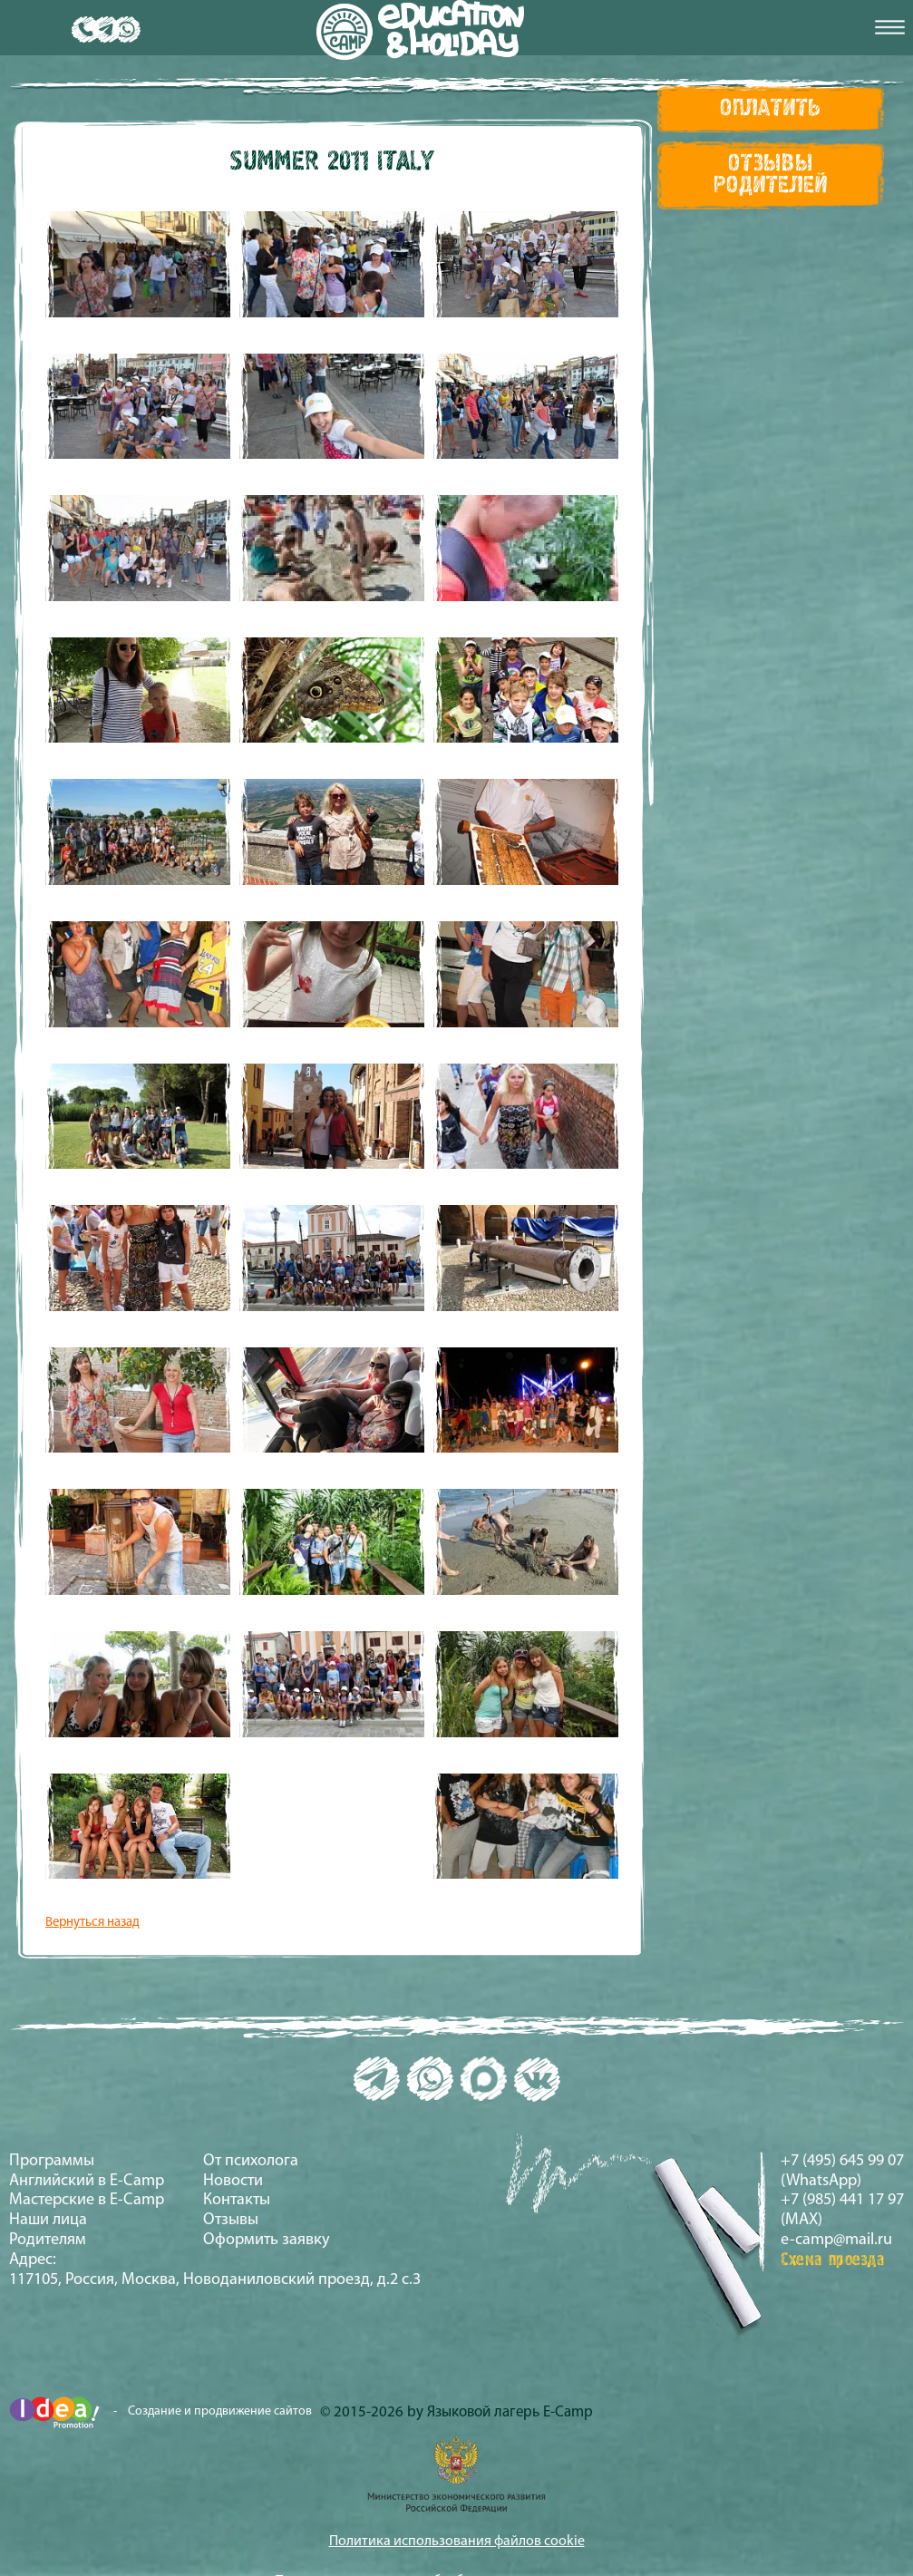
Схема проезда (833, 2260)
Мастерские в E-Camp (86, 2200)
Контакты (236, 2200)
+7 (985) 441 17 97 (842, 2200)
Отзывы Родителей (770, 174)
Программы (51, 2161)
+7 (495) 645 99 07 (842, 2161)
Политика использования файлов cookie (457, 2541)
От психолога (250, 2161)
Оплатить (770, 109)
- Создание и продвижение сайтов (160, 2412)
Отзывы (230, 2220)
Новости (233, 2181)
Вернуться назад (92, 1923)
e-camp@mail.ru (836, 2240)
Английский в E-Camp (86, 2181)
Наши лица (48, 2220)
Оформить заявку (266, 2240)
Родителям (47, 2240)
